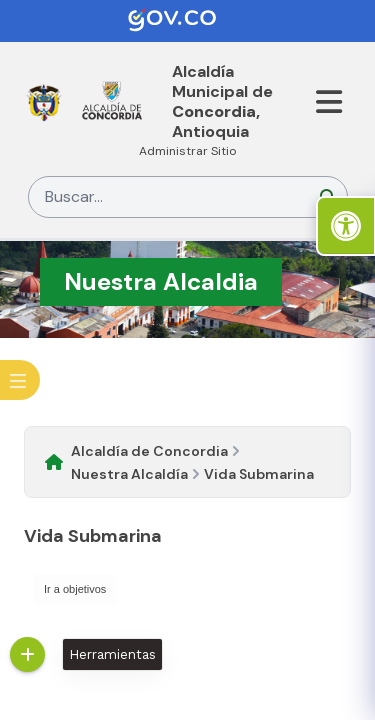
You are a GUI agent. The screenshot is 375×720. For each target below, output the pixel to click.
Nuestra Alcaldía (129, 474)
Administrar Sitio (188, 151)
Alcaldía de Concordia (149, 451)
